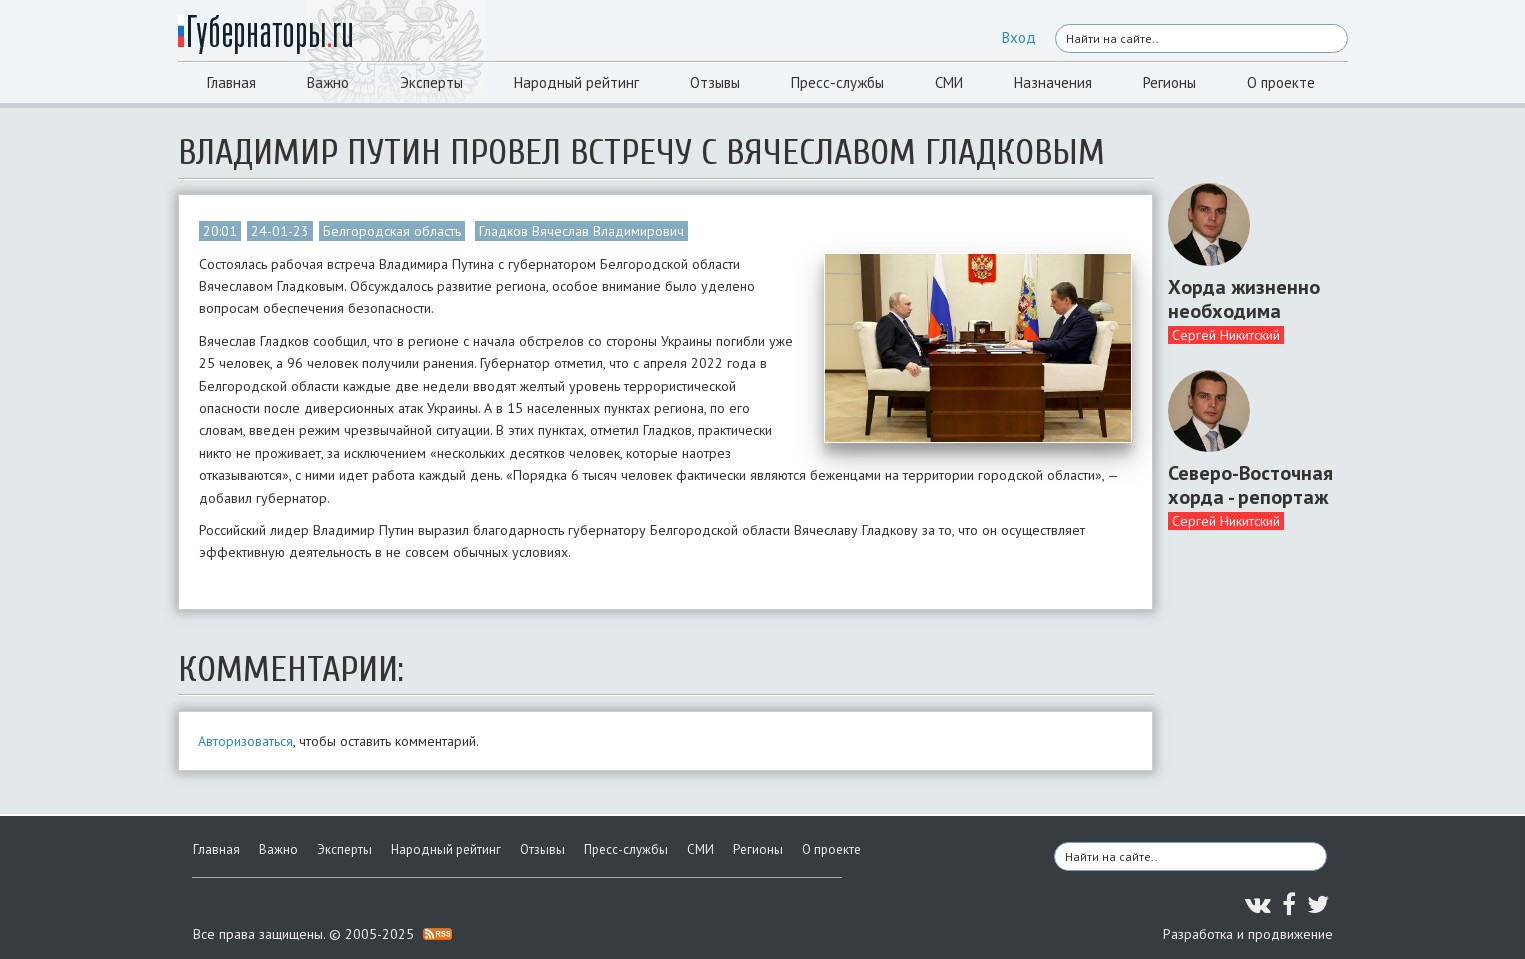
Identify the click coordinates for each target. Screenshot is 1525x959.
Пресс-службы (837, 82)
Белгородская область (392, 231)
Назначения (1053, 82)
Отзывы (715, 82)
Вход (1019, 37)
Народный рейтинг (576, 82)
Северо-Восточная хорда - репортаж (1250, 485)
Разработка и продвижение (1248, 934)
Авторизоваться (245, 741)
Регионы (1169, 82)
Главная (231, 82)
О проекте (1281, 82)
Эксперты (431, 82)
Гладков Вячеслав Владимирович (581, 231)
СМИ (949, 82)
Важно (328, 82)
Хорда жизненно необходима (1244, 299)
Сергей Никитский (1226, 335)
